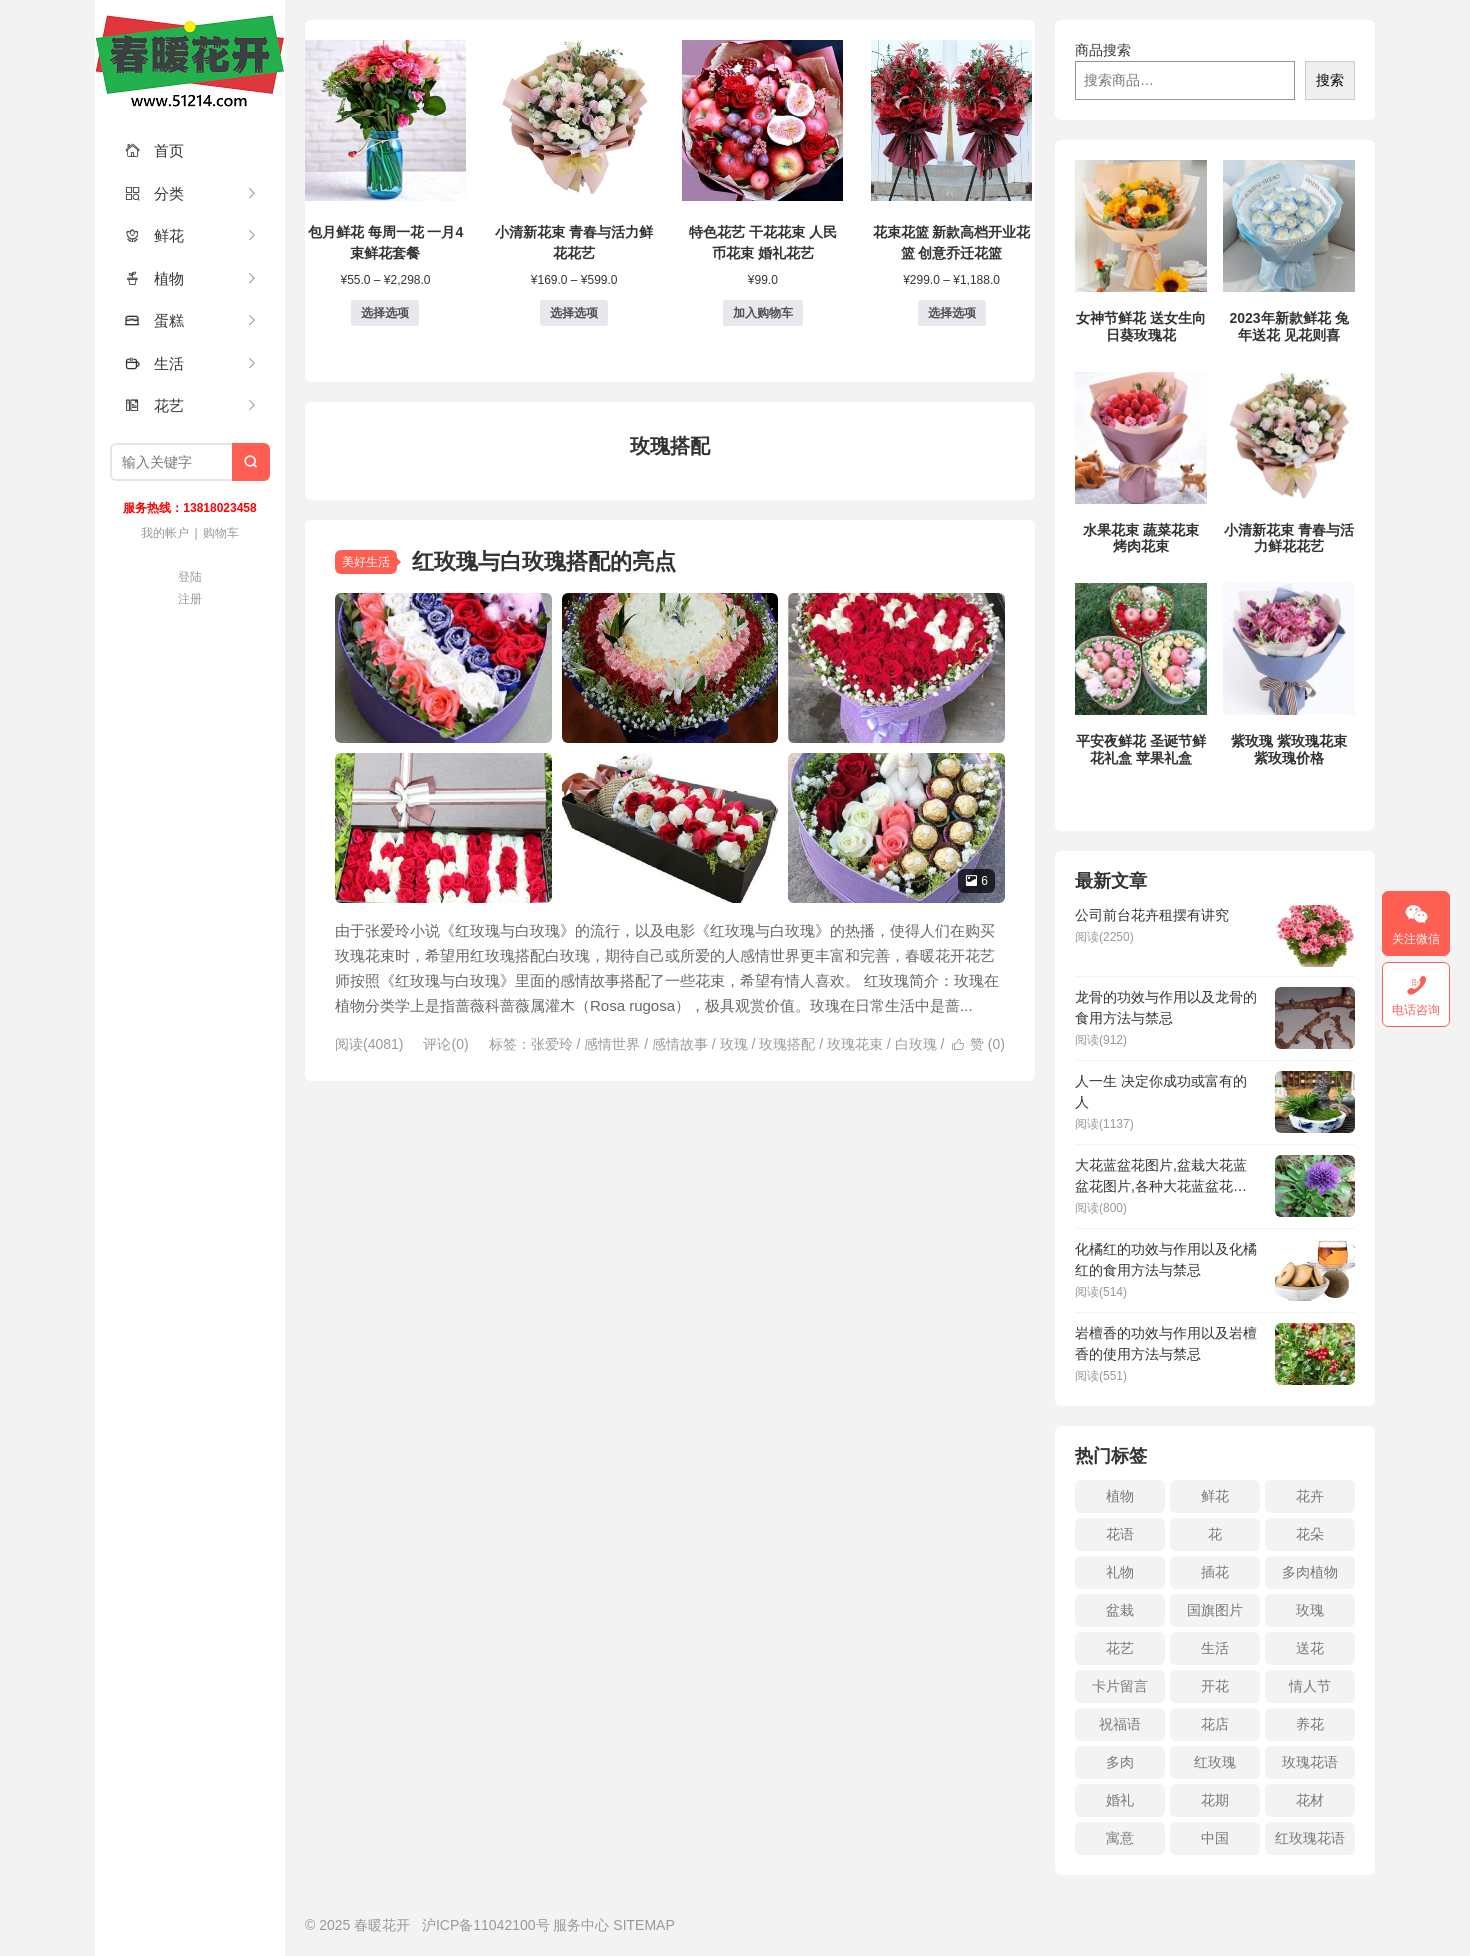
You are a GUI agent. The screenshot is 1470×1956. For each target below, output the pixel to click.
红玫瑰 (1215, 1762)
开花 (1215, 1686)
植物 (154, 278)
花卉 (1310, 1496)
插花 (1215, 1572)
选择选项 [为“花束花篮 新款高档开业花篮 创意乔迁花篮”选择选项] (952, 313)
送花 (1310, 1648)
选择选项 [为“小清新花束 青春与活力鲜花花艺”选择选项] (574, 313)
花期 (1215, 1800)
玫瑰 (734, 1044)
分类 (154, 193)
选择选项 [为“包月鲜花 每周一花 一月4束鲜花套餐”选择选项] (385, 313)
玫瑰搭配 (787, 1044)
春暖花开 (190, 60)
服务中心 (581, 1925)
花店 (1215, 1724)
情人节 (1310, 1686)
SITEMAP (643, 1925)
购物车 (221, 533)
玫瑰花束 (855, 1044)
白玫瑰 (916, 1044)
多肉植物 (1310, 1572)
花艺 (154, 405)
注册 (190, 599)
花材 (1310, 1800)
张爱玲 (552, 1044)
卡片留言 (1120, 1686)
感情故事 (680, 1044)
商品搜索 (1103, 50)
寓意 (1120, 1838)
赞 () (978, 1044)
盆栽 (1120, 1610)
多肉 (1120, 1762)
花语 (1120, 1534)
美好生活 (366, 562)
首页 (154, 150)
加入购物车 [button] (763, 313)
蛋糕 (154, 320)
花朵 (1310, 1534)
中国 (1215, 1838)
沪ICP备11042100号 (486, 1925)
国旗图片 (1215, 1610)
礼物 (1120, 1572)
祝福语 (1120, 1724)
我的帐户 (165, 533)
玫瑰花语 (1310, 1762)
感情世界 (612, 1044)
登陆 (190, 577)
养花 (1310, 1724)
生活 (154, 363)
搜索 (1330, 80)
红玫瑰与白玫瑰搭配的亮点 (544, 561)
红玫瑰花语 (1310, 1838)
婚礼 (1120, 1800)
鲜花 (154, 235)
